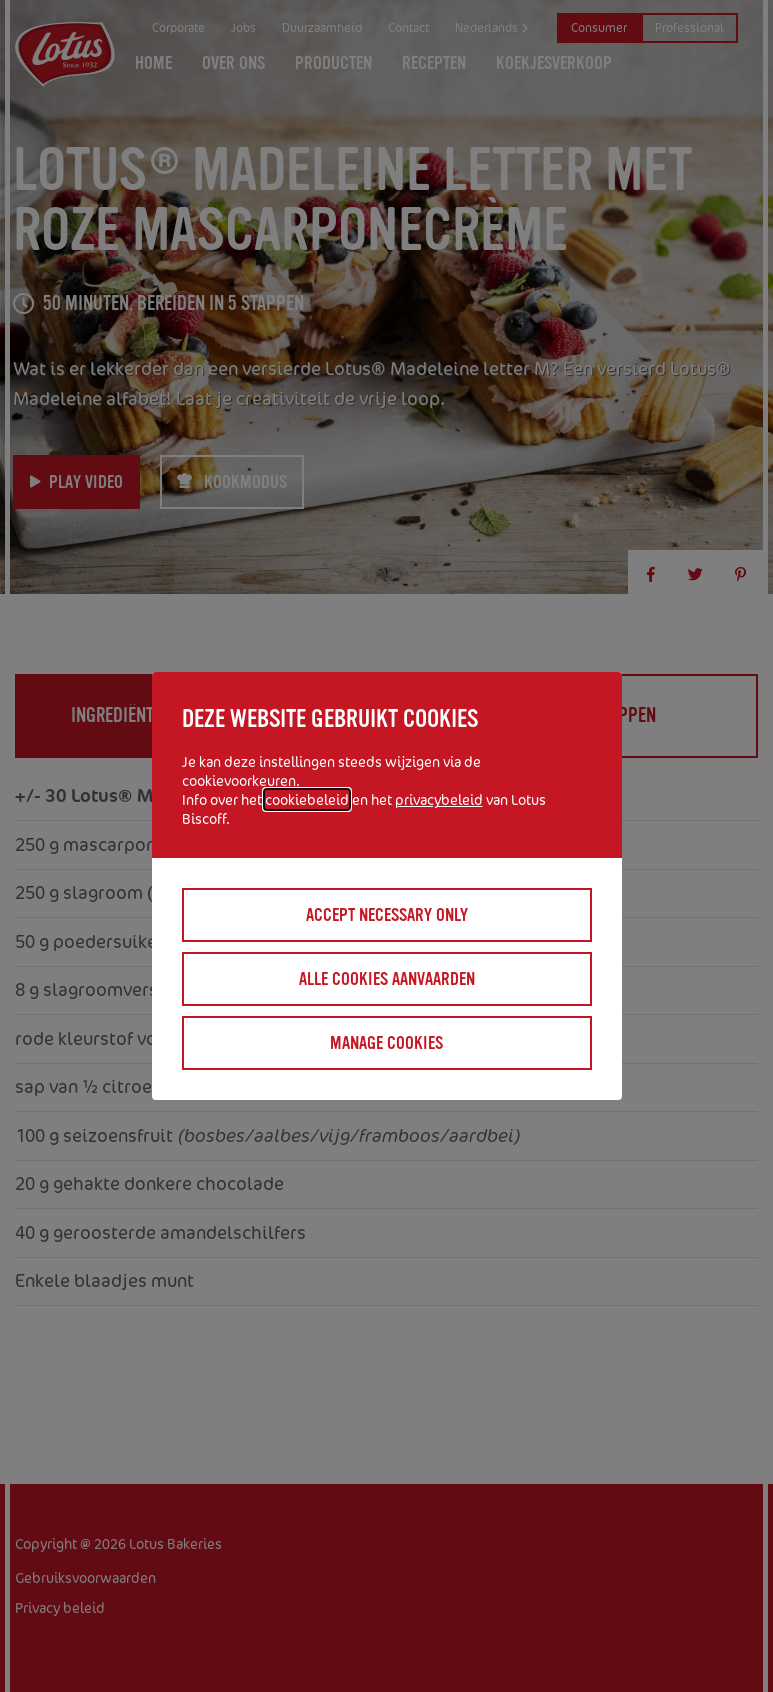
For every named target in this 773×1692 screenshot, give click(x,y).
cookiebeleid (307, 799)
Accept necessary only (387, 915)
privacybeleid (439, 799)
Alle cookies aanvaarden (387, 979)
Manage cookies (386, 1043)
